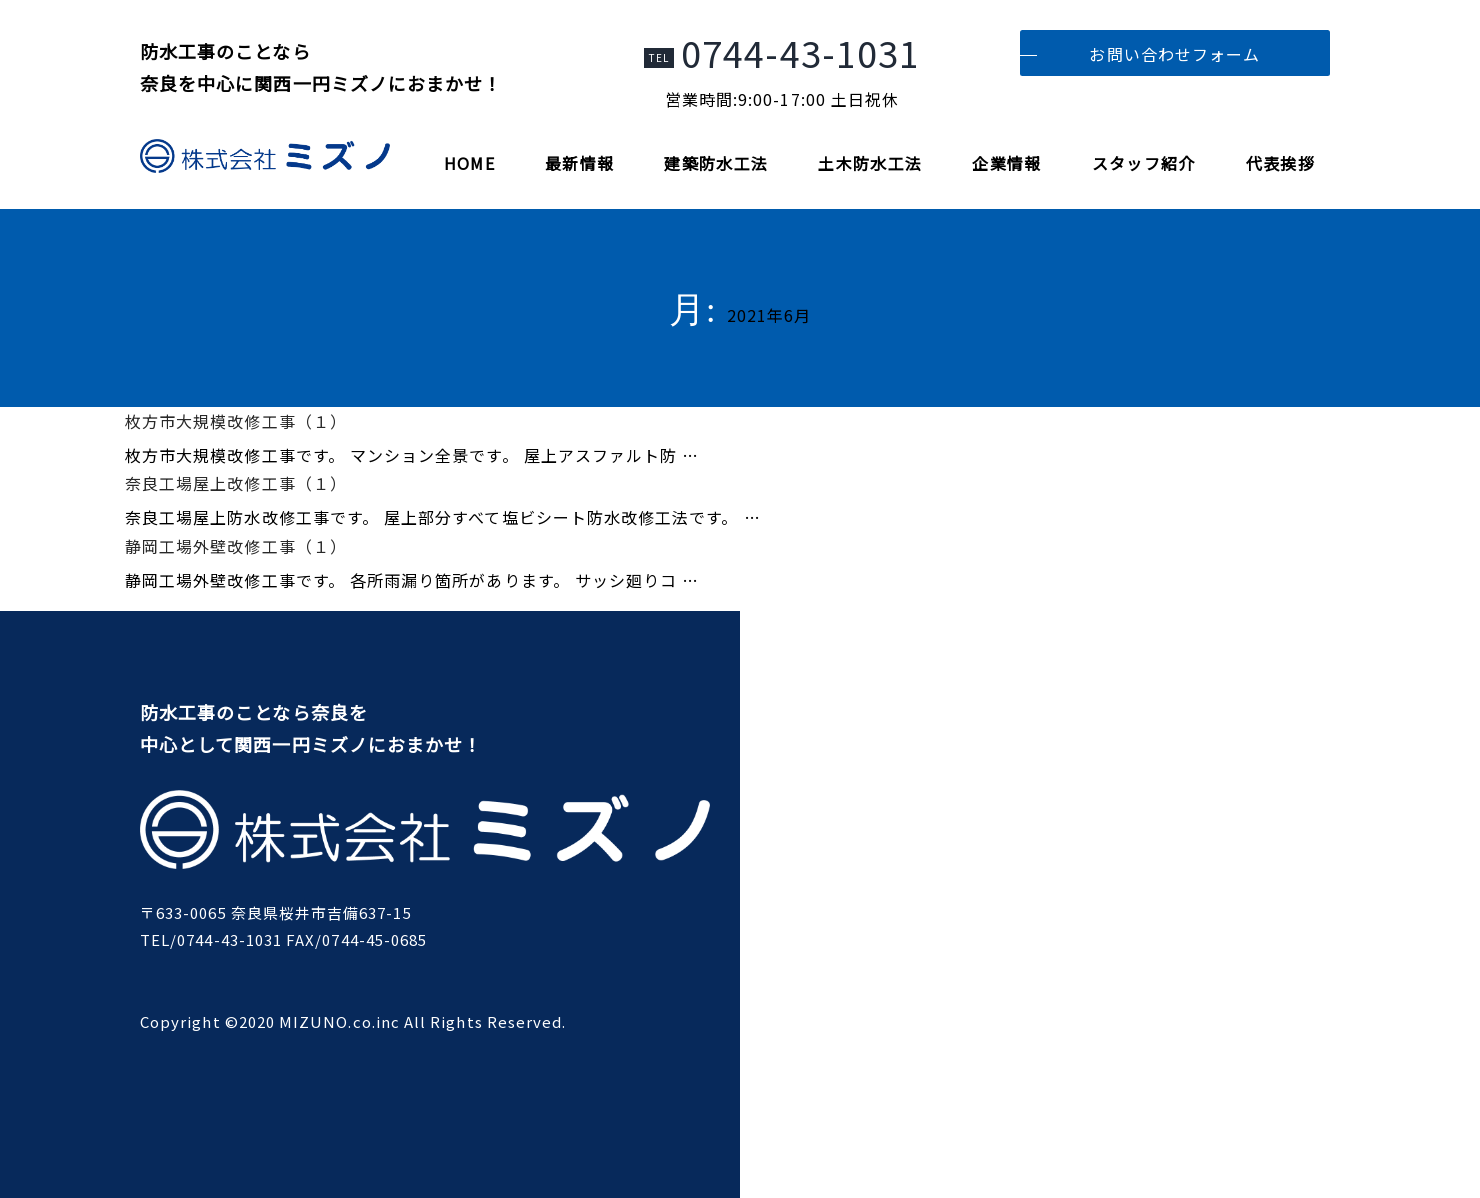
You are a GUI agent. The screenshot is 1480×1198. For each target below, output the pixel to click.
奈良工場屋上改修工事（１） (236, 483)
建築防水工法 (716, 163)
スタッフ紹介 (1144, 163)
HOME (469, 163)
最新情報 (579, 163)
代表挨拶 (1280, 163)
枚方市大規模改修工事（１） (236, 421)
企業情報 (1006, 163)
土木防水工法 (870, 163)
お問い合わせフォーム (1174, 54)
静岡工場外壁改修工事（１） (236, 546)
